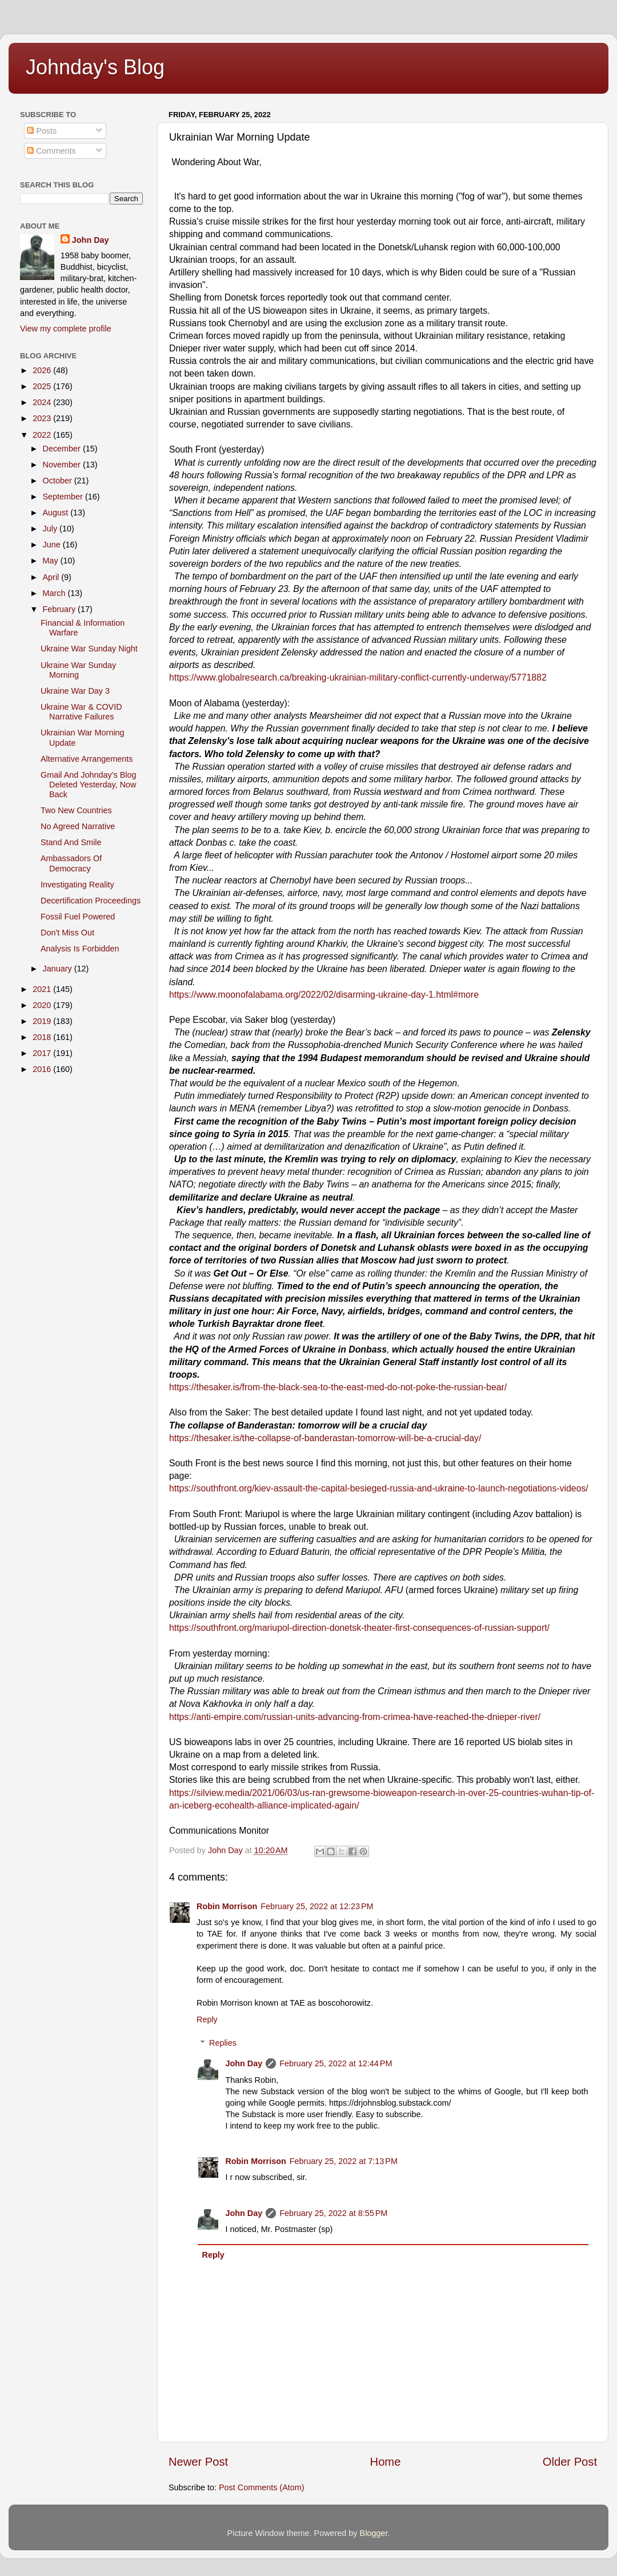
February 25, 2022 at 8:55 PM (333, 2213)
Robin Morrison (227, 1906)
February (60, 609)
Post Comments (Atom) (262, 2487)
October (58, 480)
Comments (51, 150)
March (55, 593)
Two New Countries (76, 810)
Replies (223, 2042)
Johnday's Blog (95, 67)
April (52, 577)
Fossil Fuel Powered (78, 916)
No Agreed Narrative (78, 826)
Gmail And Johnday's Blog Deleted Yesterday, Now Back (89, 784)
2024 (43, 402)
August (57, 512)
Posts (42, 130)
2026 (43, 370)
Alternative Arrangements (87, 758)
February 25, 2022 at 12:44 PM (335, 2063)
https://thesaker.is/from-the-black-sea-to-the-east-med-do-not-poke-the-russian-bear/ (338, 1387)
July (51, 528)
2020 (43, 1005)
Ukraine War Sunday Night (89, 648)
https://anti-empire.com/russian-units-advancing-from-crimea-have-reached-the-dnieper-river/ (354, 1717)
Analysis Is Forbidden (80, 948)
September (64, 496)
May (52, 560)
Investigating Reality (77, 884)
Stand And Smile (71, 842)
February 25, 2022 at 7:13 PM (344, 2161)
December (63, 448)
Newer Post (198, 2461)
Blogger (374, 2533)
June (53, 544)
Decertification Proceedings (91, 900)
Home (385, 2461)
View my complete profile (65, 328)
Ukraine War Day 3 (75, 690)
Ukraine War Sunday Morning (78, 670)
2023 (43, 418)
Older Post (570, 2461)
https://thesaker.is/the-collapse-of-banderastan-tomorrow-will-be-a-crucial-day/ (325, 1438)
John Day (243, 2063)
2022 (43, 434)
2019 (43, 1021)
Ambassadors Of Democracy (71, 863)
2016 (43, 1069)
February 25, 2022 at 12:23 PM (317, 1906)
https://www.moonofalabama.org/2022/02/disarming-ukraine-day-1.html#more (324, 994)
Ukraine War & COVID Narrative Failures (81, 711)
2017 (43, 1053)
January (58, 968)
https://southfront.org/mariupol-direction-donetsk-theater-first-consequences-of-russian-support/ (359, 1628)
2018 (43, 1037)
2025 (43, 386)
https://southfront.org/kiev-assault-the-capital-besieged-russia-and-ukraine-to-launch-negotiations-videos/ (378, 1488)
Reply (207, 2019)
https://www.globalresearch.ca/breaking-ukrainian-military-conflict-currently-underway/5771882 (358, 677)
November (63, 464)
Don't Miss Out (67, 932)
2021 (43, 989)
